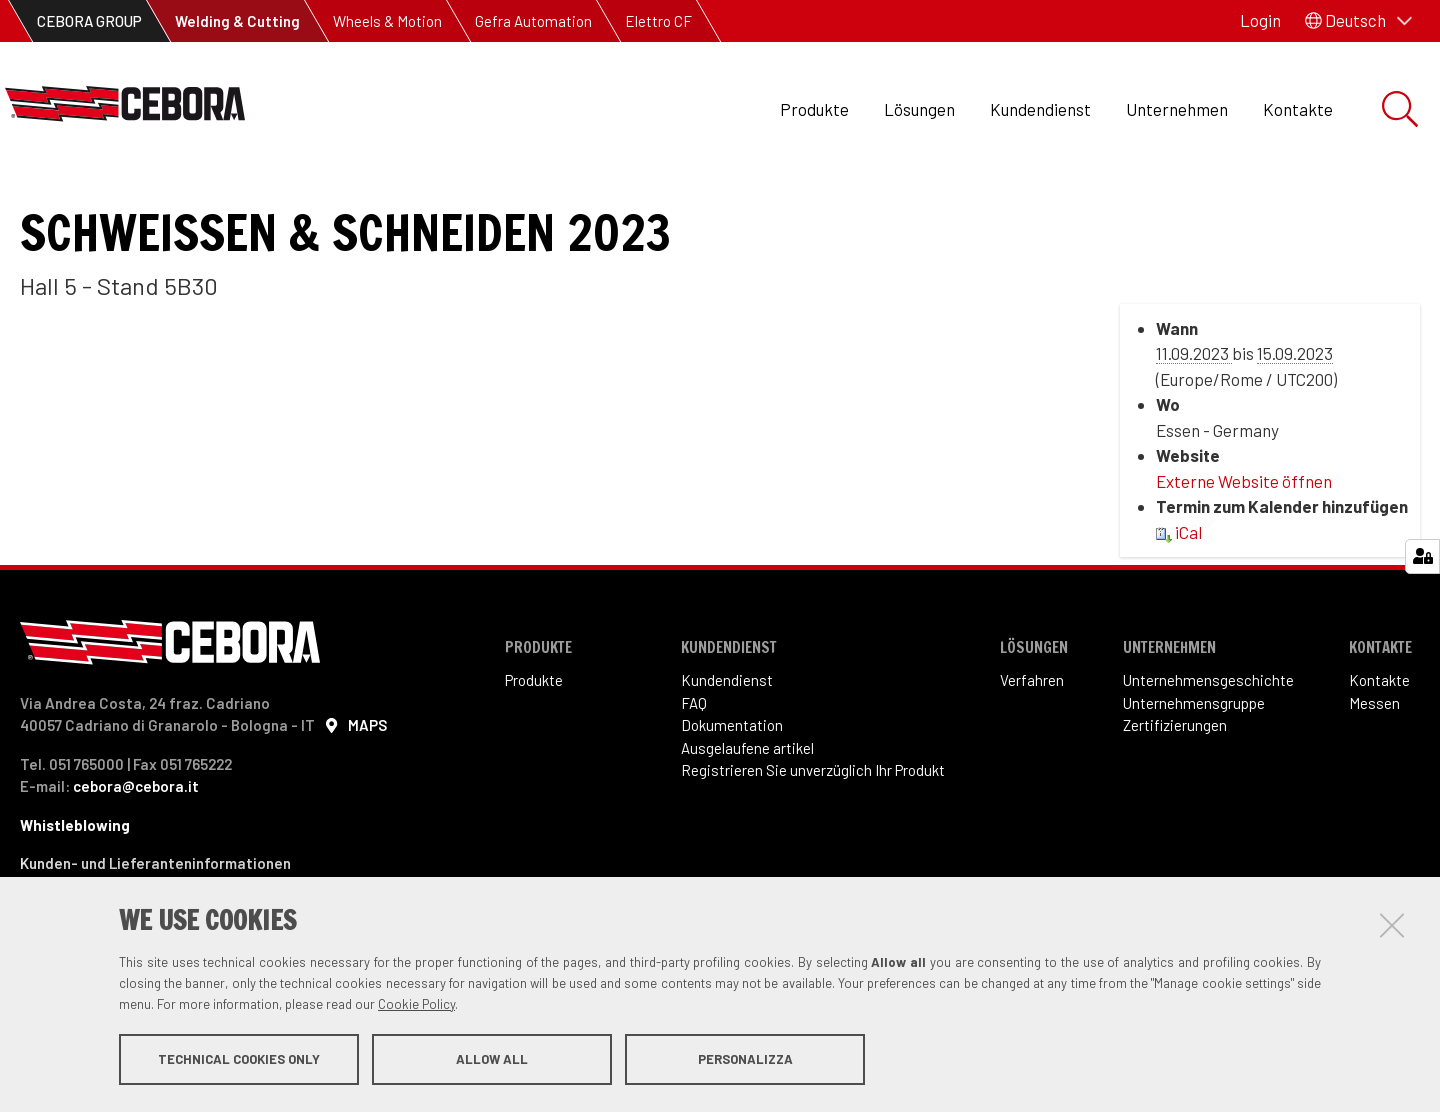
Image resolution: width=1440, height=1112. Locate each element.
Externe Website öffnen (1244, 548)
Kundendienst (1040, 109)
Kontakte (1298, 109)
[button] (1358, 21)
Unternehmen (1177, 109)
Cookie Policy (416, 1005)
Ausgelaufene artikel (747, 815)
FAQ (694, 770)
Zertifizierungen (1175, 792)
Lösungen (919, 109)
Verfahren (1032, 747)
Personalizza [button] (745, 1060)
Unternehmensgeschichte (1208, 747)
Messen (1374, 770)
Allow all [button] (492, 1060)
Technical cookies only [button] (239, 1060)
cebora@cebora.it (136, 853)
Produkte (814, 109)
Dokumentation (732, 792)
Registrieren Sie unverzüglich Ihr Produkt (813, 837)
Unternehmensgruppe (1194, 770)
